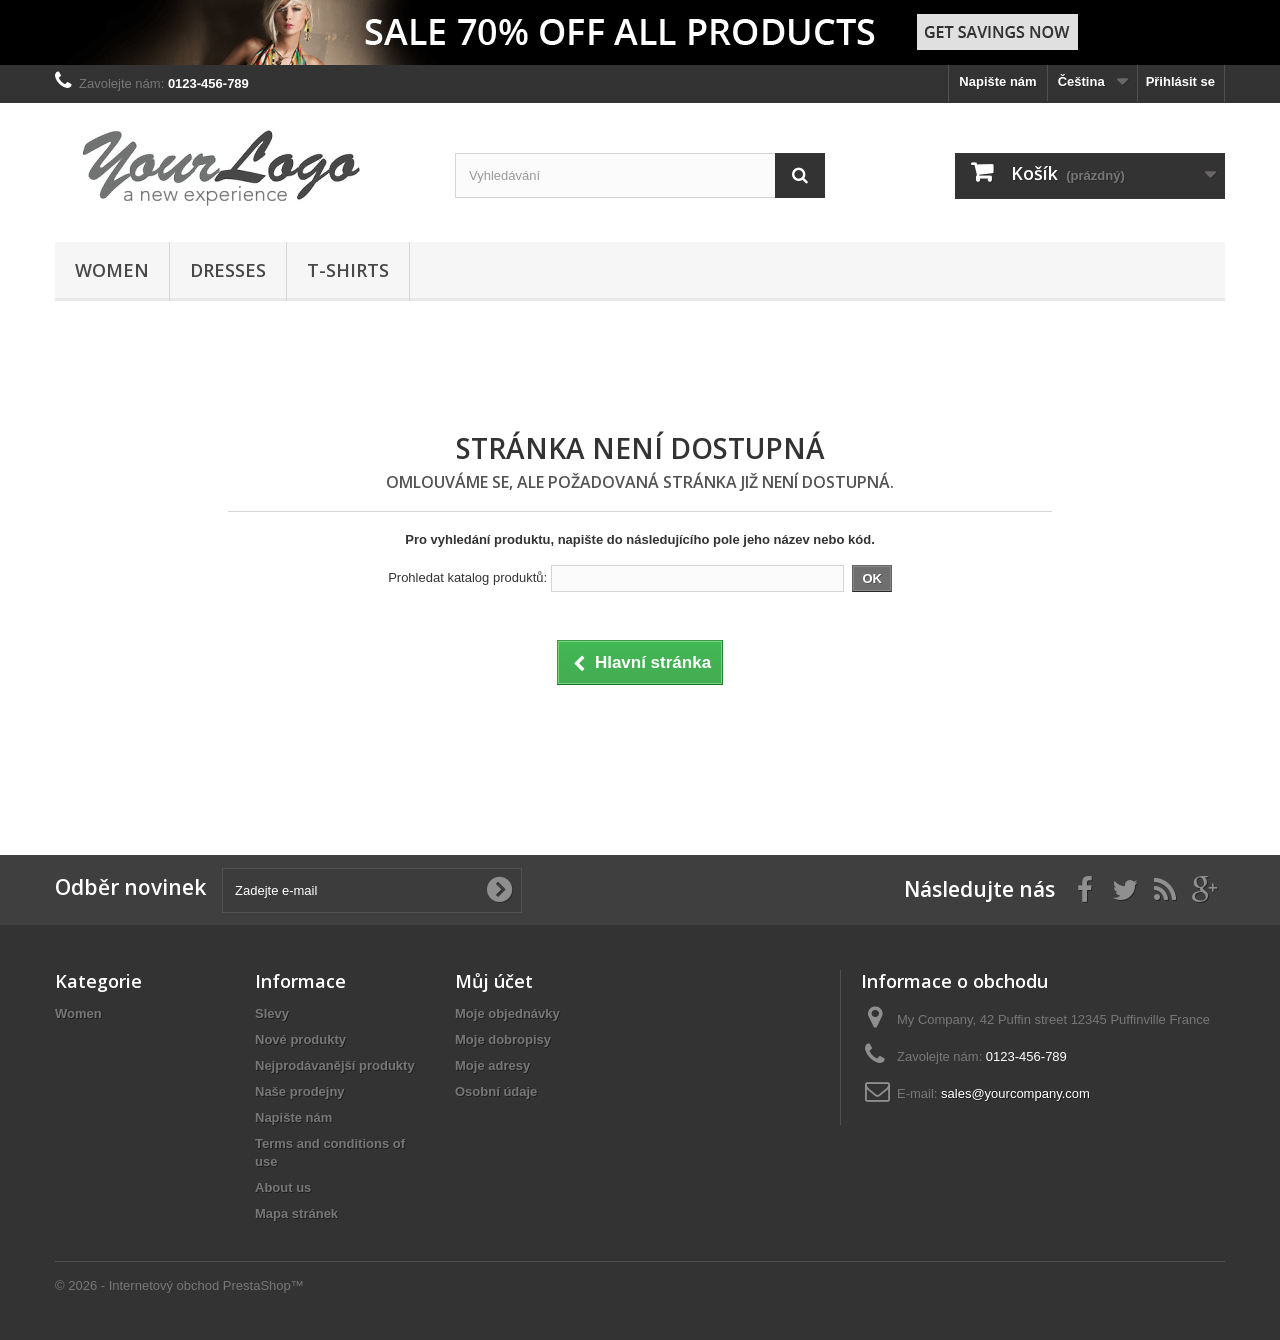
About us (283, 1187)
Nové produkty (300, 1039)
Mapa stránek (296, 1213)
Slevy (272, 1013)
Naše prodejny (300, 1091)
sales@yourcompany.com (1015, 1093)
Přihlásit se (1180, 81)
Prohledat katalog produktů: (467, 577)
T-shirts (348, 270)
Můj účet (494, 981)
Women (112, 270)
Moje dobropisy (503, 1039)
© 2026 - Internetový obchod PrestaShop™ (179, 1285)
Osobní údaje (496, 1091)
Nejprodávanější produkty (335, 1065)
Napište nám (997, 81)
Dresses (228, 270)
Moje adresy (492, 1065)
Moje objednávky (507, 1013)
